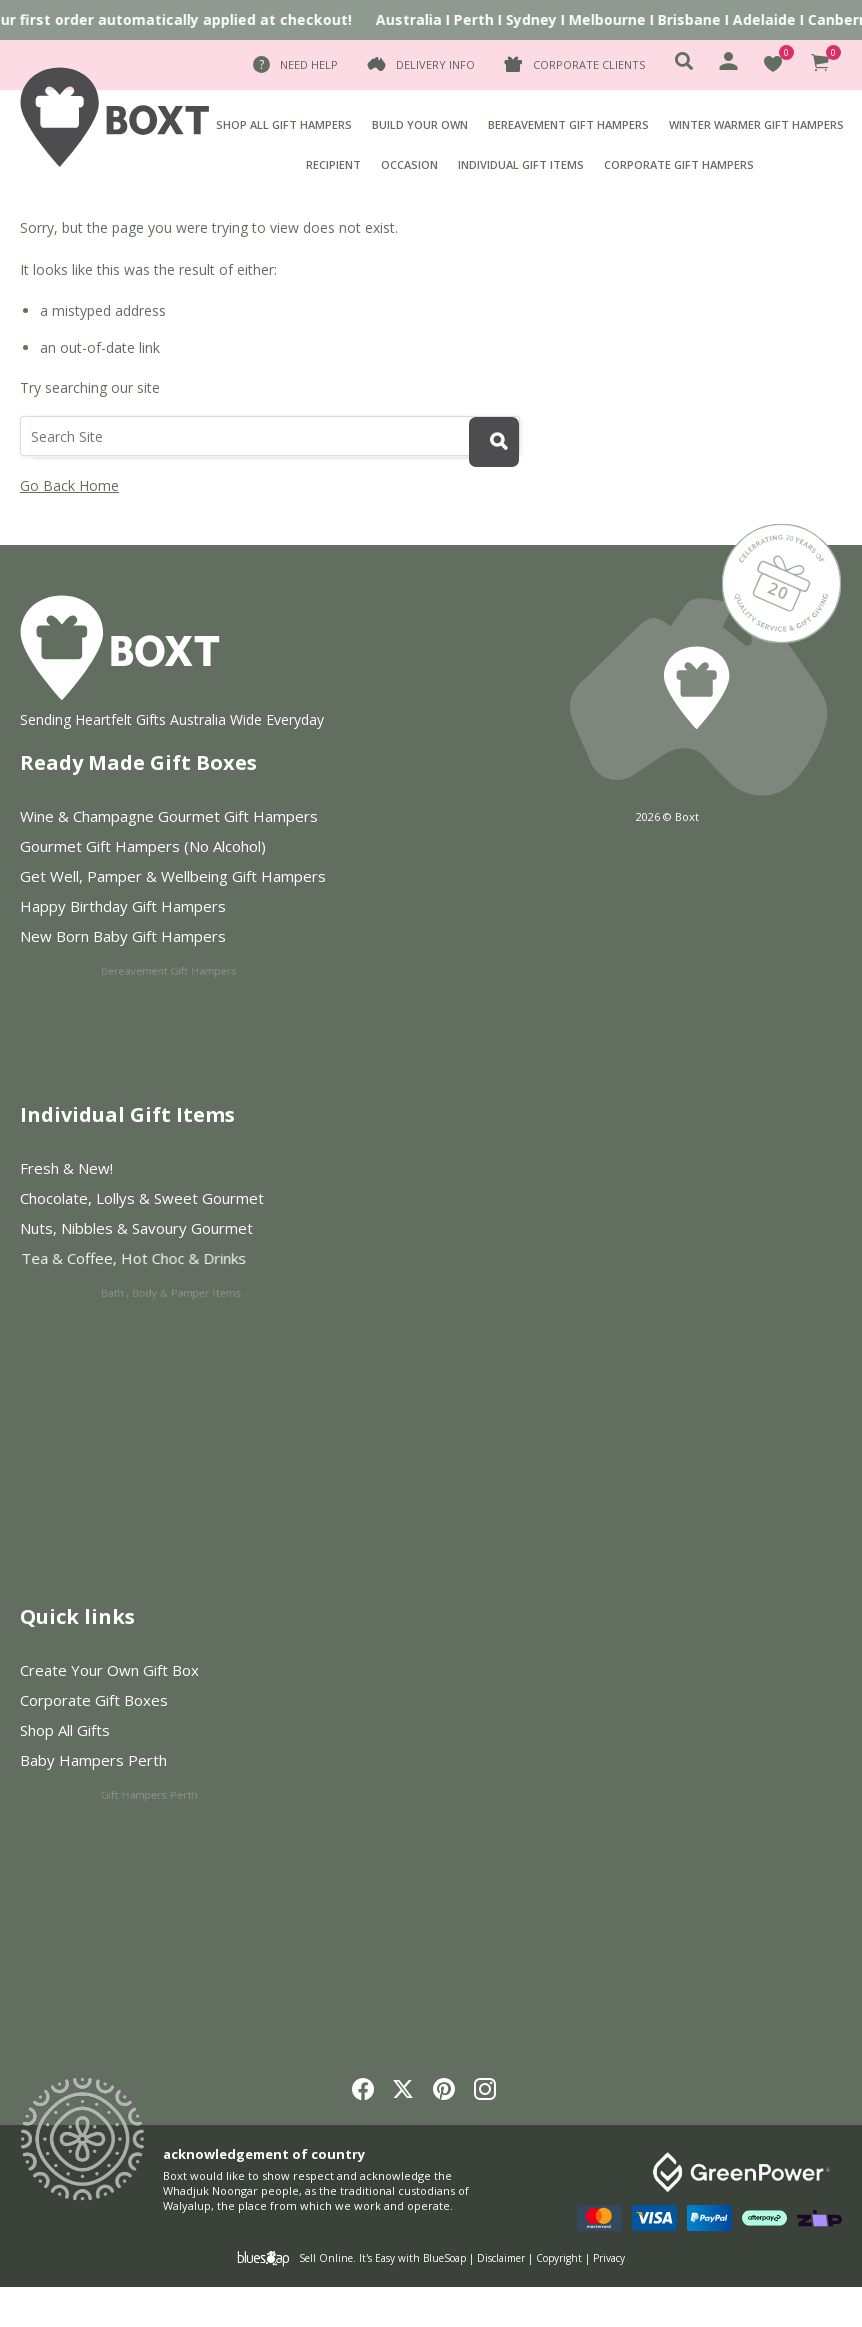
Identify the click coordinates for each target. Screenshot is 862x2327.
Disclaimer (501, 2258)
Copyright (559, 2258)
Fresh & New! (66, 1168)
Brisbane (697, 19)
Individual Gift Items (521, 164)
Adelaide (772, 19)
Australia (417, 19)
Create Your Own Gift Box (109, 1670)
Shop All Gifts (144, 1734)
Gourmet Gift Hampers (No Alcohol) (143, 846)
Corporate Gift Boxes (112, 1701)
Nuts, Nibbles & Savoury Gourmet (191, 1232)
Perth (482, 19)
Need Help (309, 64)
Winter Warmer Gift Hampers (756, 124)
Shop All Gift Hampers (284, 124)
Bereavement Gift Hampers (568, 124)
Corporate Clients (589, 64)
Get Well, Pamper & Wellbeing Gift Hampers (184, 877)
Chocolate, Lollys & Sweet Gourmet (155, 1199)
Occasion (409, 164)
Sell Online (326, 2258)
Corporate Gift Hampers (679, 164)
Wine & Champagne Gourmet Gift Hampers (169, 816)
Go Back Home (69, 485)
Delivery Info (435, 64)
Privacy (609, 2258)
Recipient (333, 164)
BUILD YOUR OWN (420, 124)
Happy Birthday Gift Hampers (182, 910)
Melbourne (615, 19)
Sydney (539, 19)
